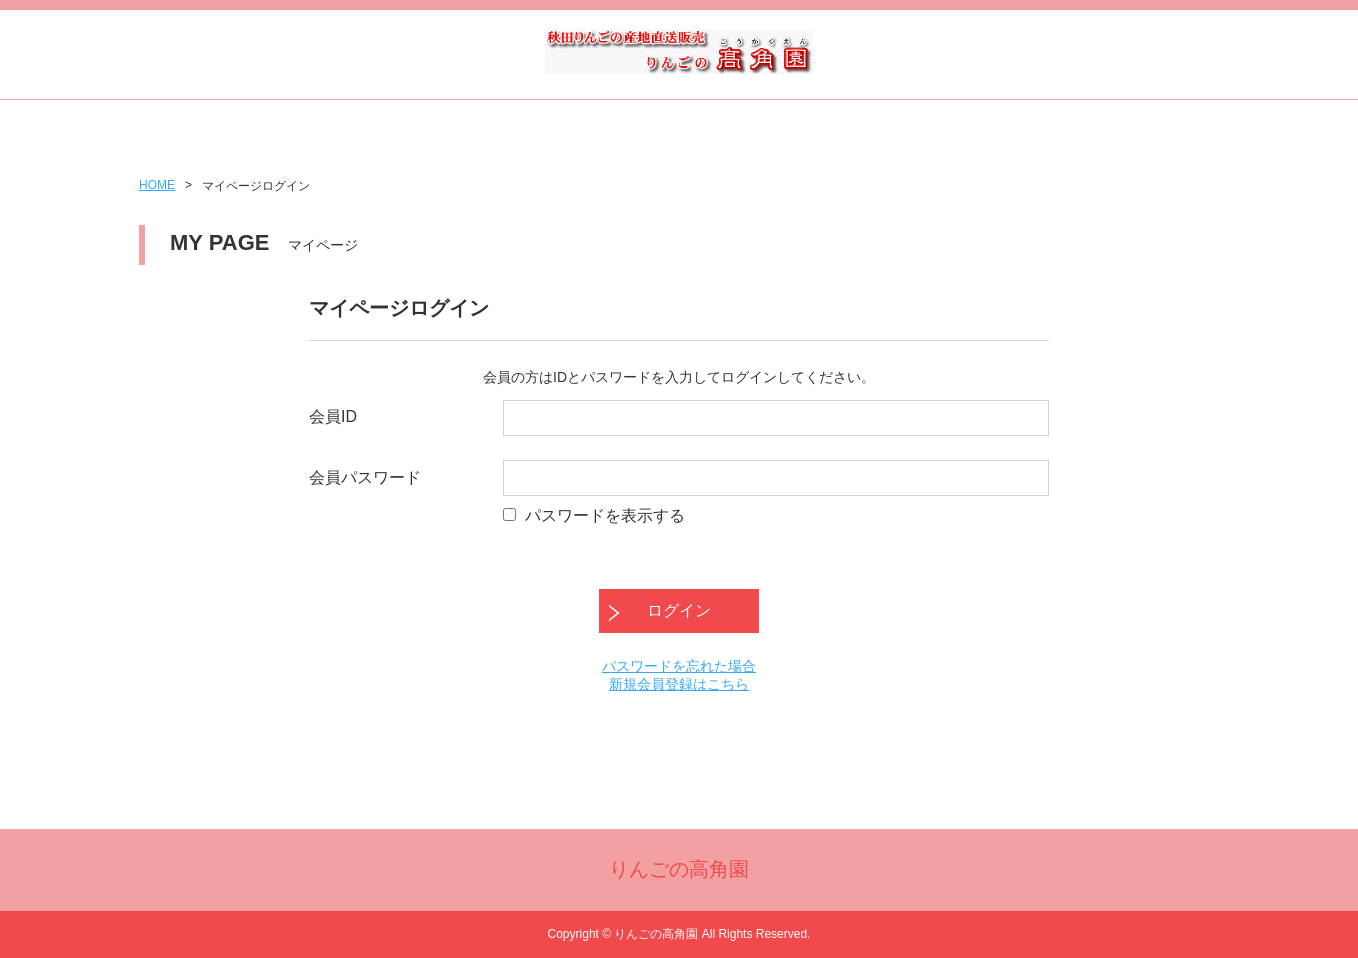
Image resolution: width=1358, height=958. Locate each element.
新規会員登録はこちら (679, 684)
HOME (157, 185)
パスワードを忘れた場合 (679, 666)
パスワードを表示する (605, 515)
